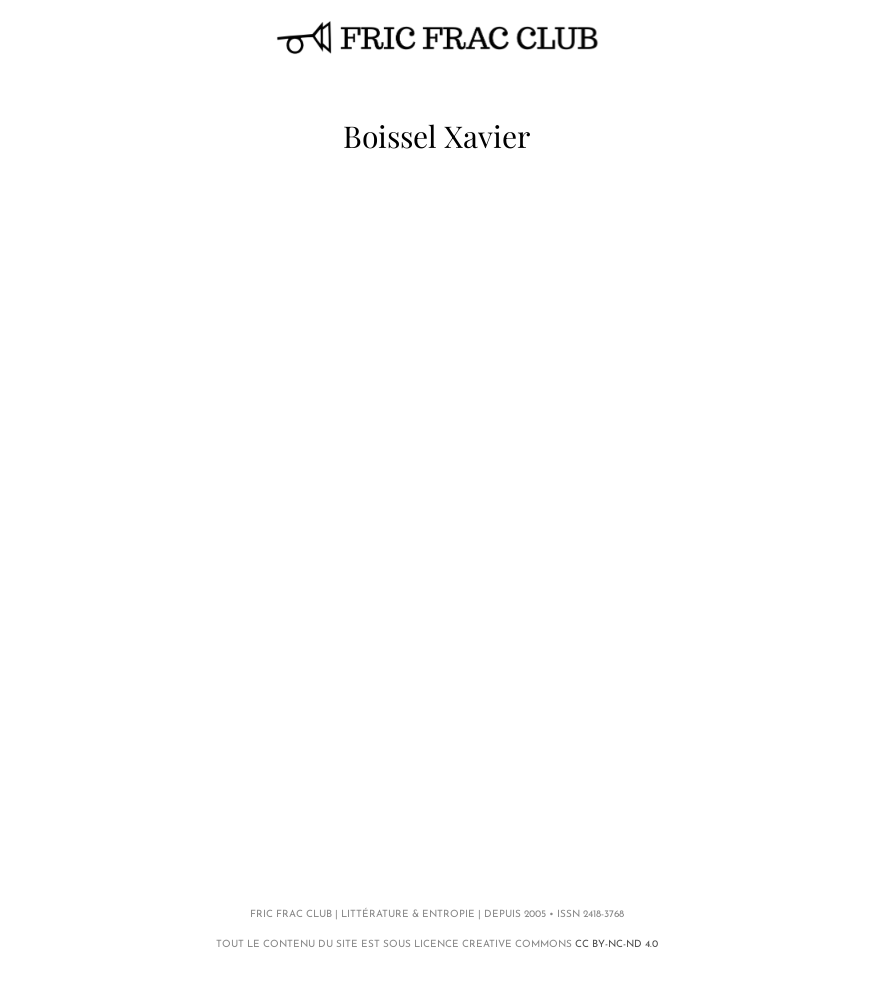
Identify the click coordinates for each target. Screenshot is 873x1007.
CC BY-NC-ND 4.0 (616, 944)
